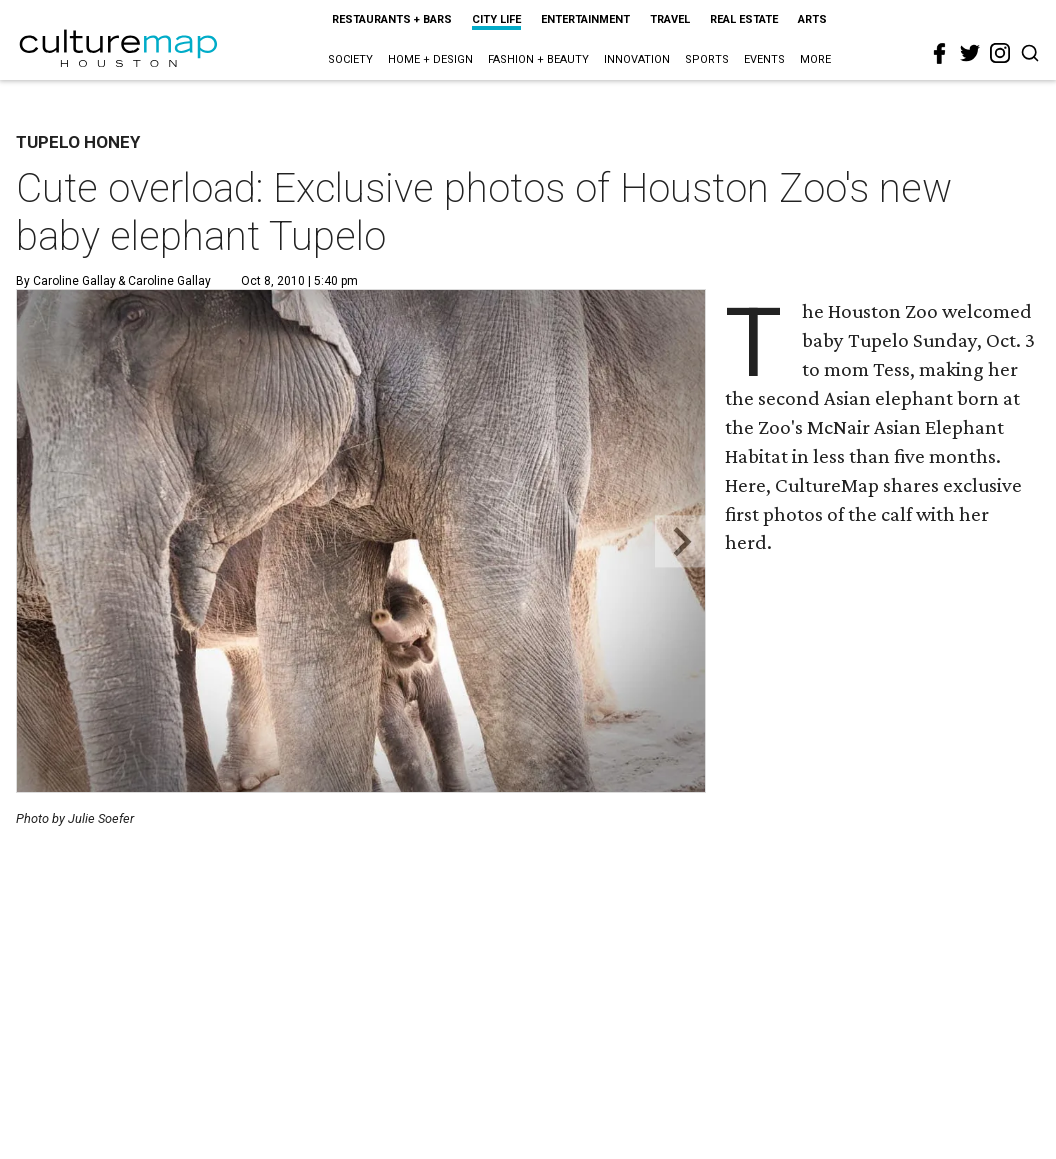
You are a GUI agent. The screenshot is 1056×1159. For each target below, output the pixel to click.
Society (350, 59)
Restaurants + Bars (392, 19)
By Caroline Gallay (66, 281)
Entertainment (585, 19)
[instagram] (1000, 53)
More (815, 59)
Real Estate (744, 19)
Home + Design (430, 59)
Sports (707, 59)
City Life (496, 19)
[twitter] (970, 53)
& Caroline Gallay (163, 281)
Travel (670, 19)
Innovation (637, 59)
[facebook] (940, 54)
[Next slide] (680, 541)
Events (764, 59)
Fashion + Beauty (538, 59)
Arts (812, 19)
